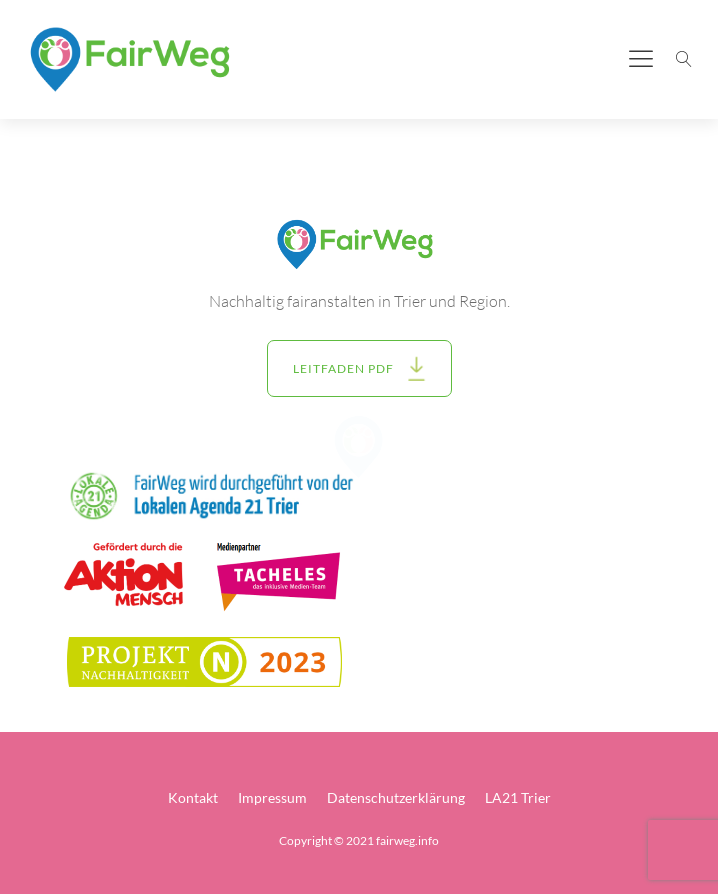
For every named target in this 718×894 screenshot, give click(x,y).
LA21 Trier (518, 797)
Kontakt (193, 797)
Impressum (272, 797)
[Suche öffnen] (684, 59)
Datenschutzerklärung (396, 797)
